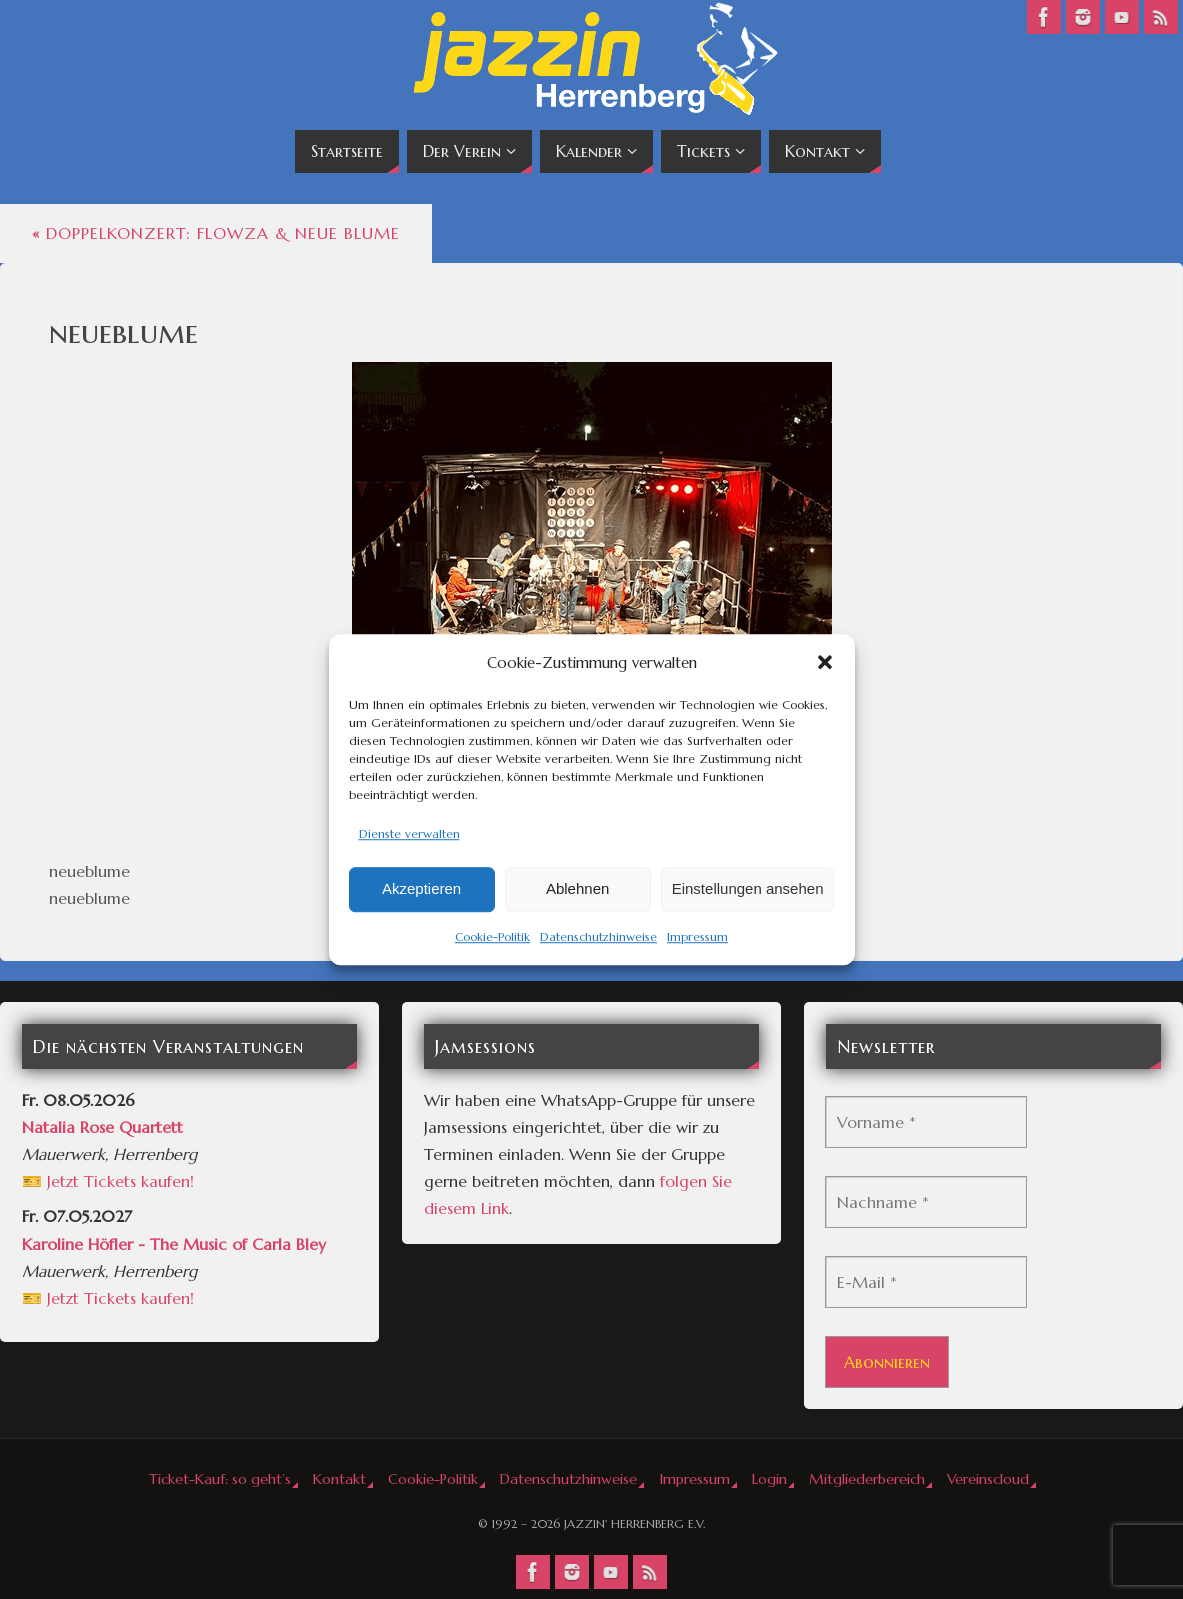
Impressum (697, 936)
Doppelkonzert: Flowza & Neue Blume (216, 233)
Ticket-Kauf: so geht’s (220, 1479)
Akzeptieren (421, 889)
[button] (825, 662)
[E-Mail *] (926, 1282)
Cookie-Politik (492, 936)
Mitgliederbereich (867, 1479)
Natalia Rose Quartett (102, 1127)
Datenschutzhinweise (598, 936)
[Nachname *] (926, 1202)
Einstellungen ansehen (748, 889)
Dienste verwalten (409, 833)
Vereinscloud (988, 1479)
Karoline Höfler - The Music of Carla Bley (174, 1244)
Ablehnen (577, 889)
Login (769, 1479)
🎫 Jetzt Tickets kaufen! (108, 1181)
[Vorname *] (926, 1122)
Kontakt (339, 1479)
